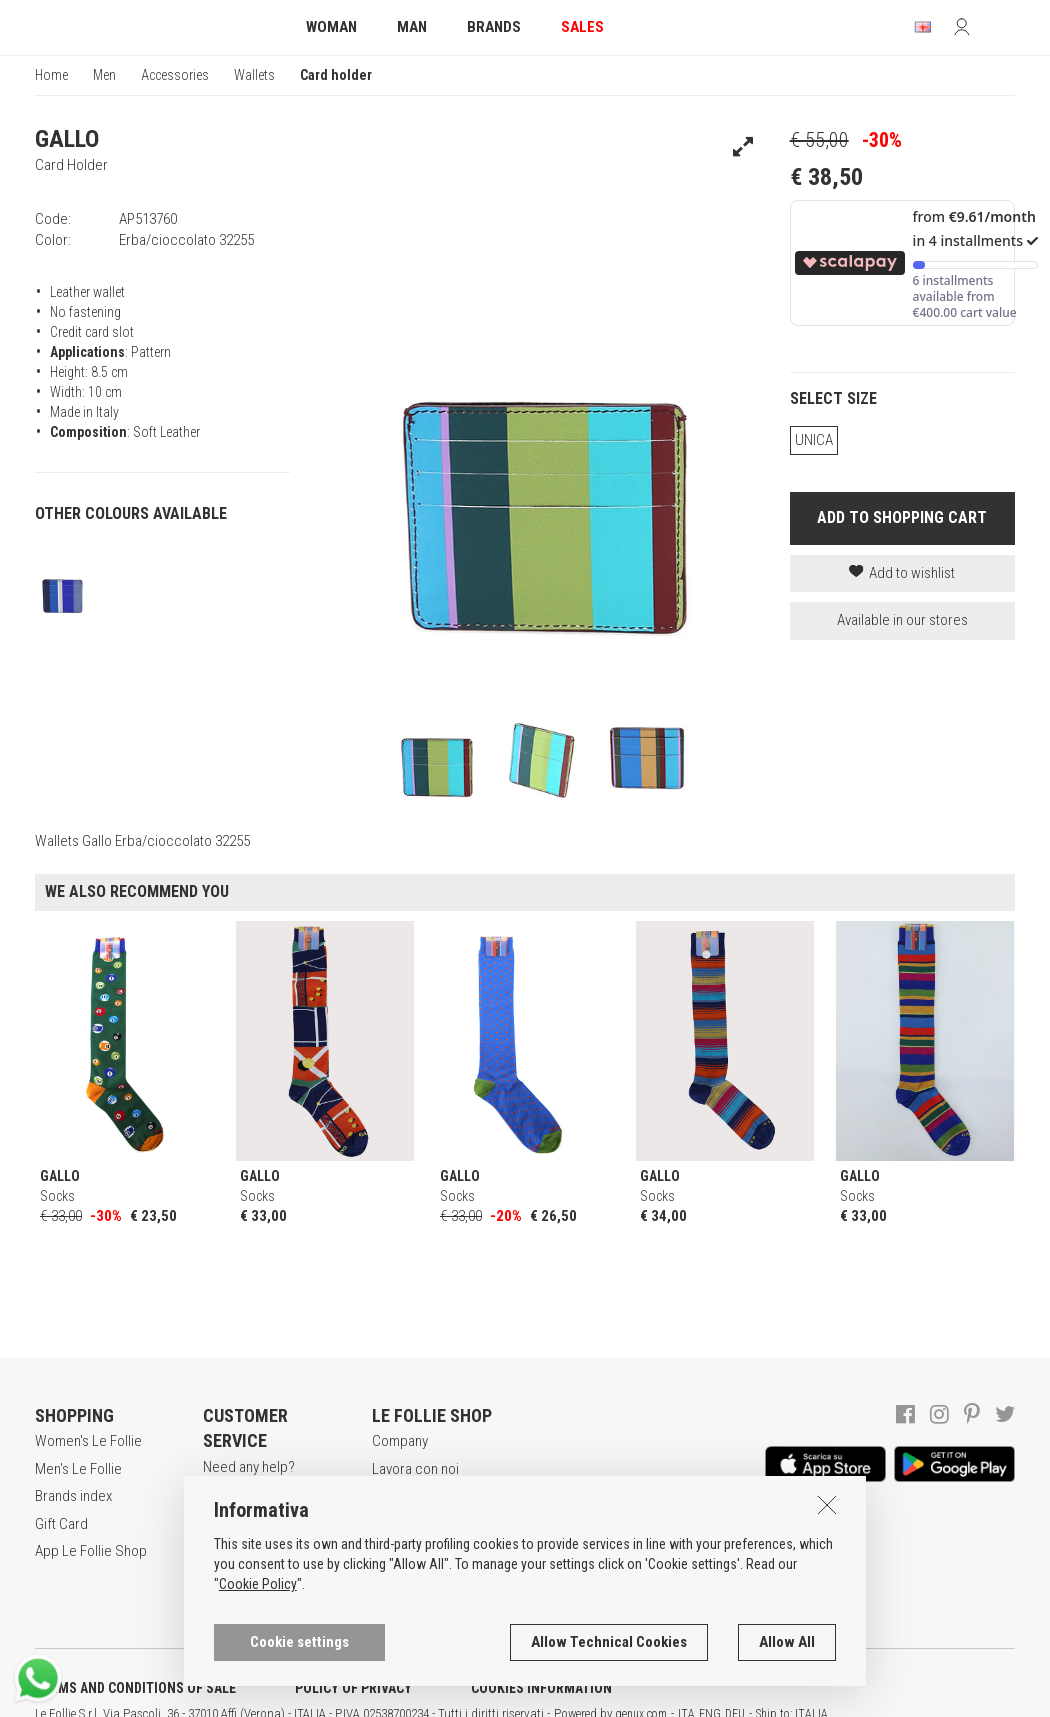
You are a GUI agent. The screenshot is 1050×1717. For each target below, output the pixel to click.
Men (104, 75)
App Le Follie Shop (91, 1551)
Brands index (73, 1496)
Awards (394, 1496)
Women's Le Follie (88, 1441)
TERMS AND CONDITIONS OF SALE (135, 1688)
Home (51, 75)
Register (228, 1494)
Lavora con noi (415, 1469)
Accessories (175, 75)
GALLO (67, 139)
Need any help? (249, 1467)
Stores (392, 1524)
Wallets (254, 75)
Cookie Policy (258, 1643)
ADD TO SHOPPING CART (902, 517)
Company (400, 1441)
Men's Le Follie (78, 1469)
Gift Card (61, 1524)
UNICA (814, 440)
